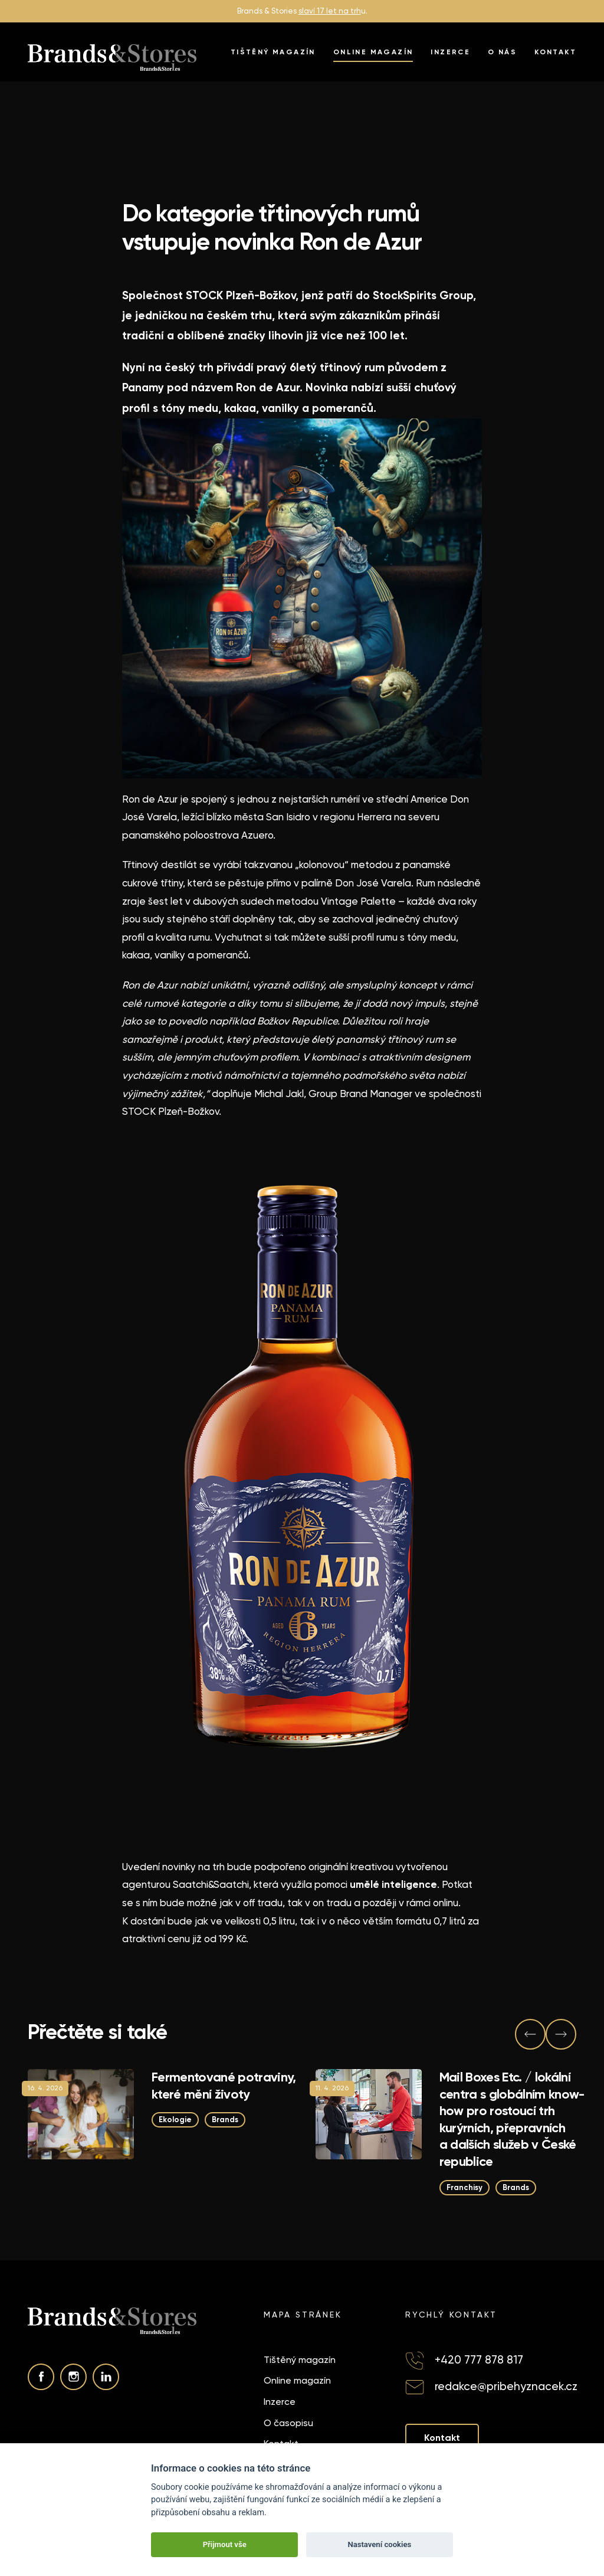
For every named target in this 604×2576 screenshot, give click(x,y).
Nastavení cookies (379, 2544)
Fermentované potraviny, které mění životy (224, 2085)
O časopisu (288, 2422)
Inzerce (450, 52)
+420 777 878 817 (479, 2359)
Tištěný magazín (273, 52)
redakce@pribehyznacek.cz (506, 2386)
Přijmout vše (225, 2544)
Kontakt (555, 52)
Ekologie (175, 2120)
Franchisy (464, 2187)
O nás (502, 52)
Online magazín (373, 52)
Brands (225, 2120)
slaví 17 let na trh (329, 10)
